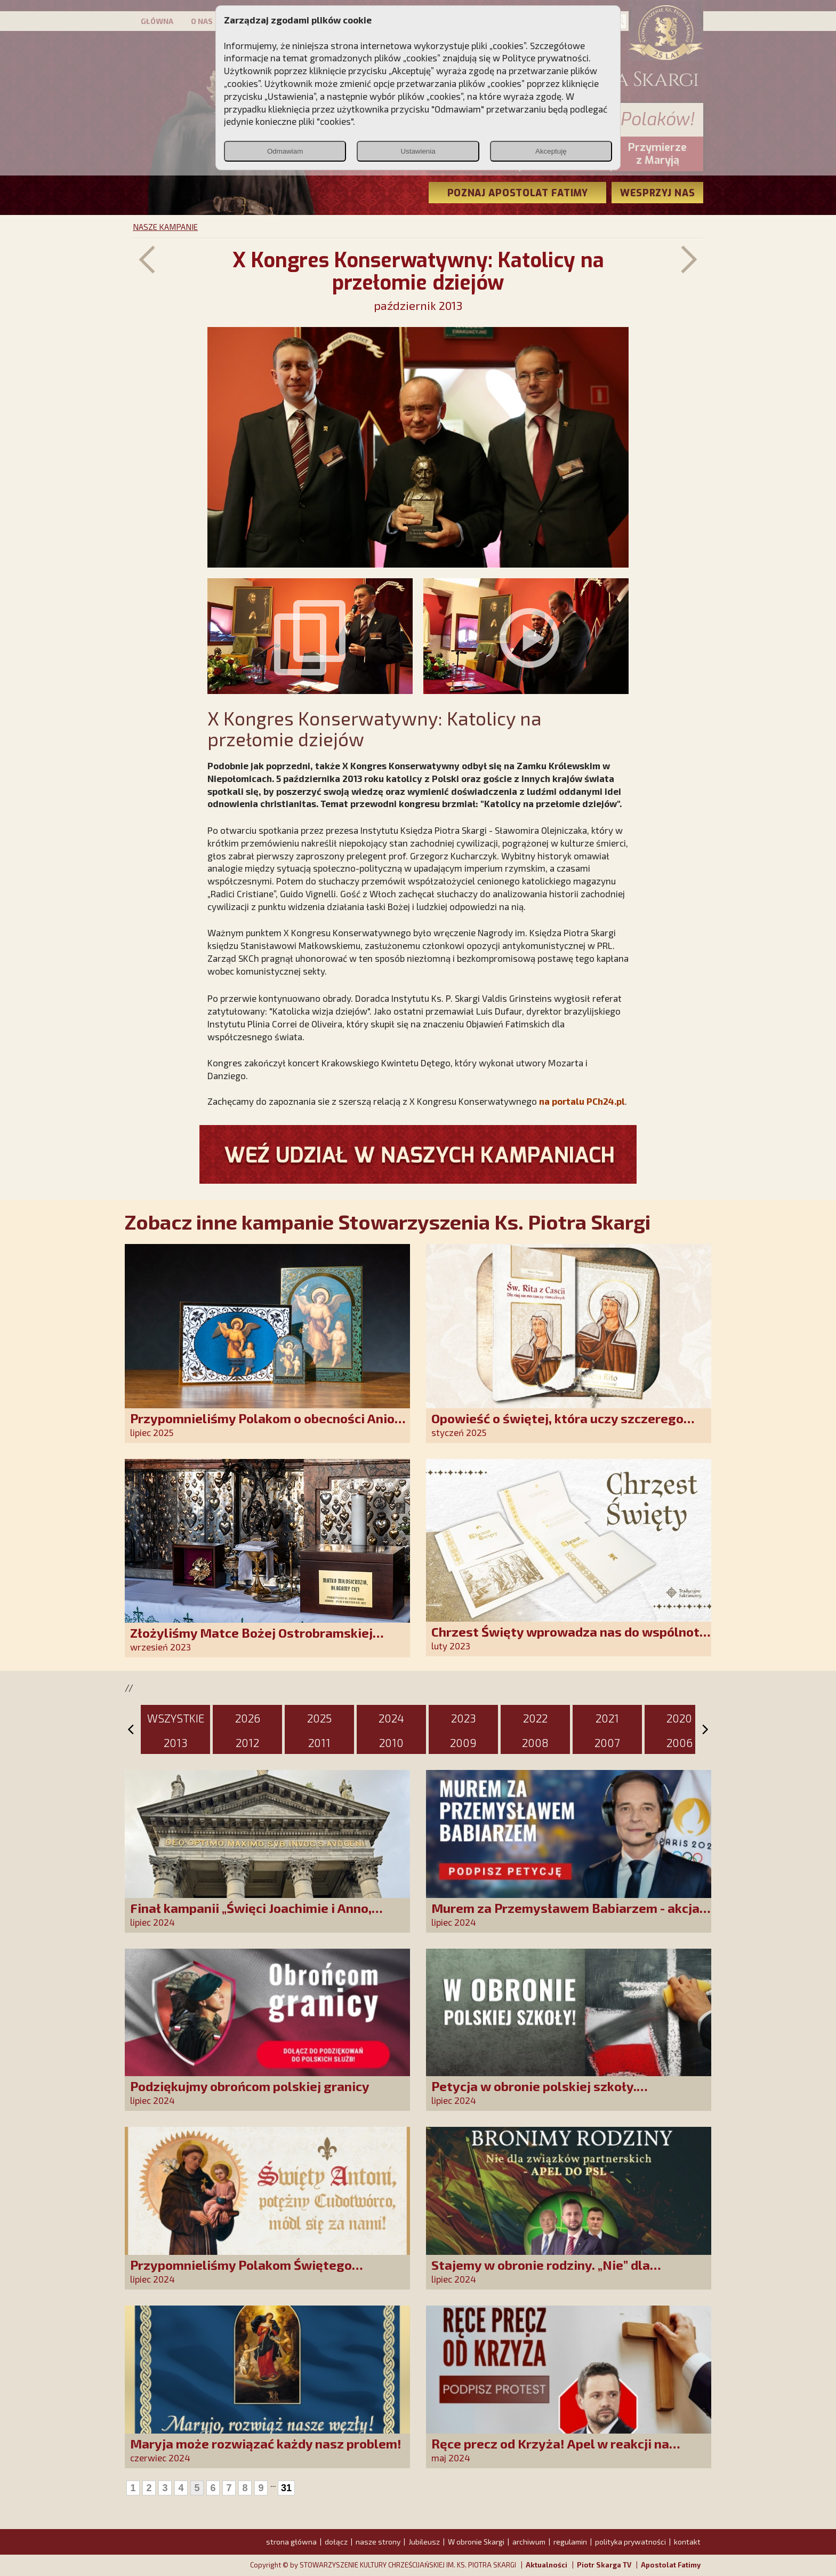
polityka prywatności (630, 2541)
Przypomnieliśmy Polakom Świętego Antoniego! (241, 2272)
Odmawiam (285, 151)
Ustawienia (417, 151)
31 (286, 2488)
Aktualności (546, 2565)
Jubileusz (424, 2541)
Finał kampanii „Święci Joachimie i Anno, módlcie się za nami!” (251, 1915)
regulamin (570, 2541)
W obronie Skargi (476, 2541)
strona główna (291, 2541)
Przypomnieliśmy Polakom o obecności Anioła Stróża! (268, 1425)
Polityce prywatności (545, 57)
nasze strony (378, 2541)
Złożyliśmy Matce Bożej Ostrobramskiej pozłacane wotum (251, 1640)
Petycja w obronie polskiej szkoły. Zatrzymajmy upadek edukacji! (534, 2093)
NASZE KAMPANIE (165, 227)
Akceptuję (551, 151)
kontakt (687, 2541)
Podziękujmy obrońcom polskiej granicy (249, 2086)
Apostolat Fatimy (671, 2565)
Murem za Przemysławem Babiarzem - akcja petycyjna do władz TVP (565, 1915)
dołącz (336, 2541)
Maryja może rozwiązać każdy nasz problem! (265, 2443)
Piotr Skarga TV (604, 2565)
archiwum (528, 2541)
